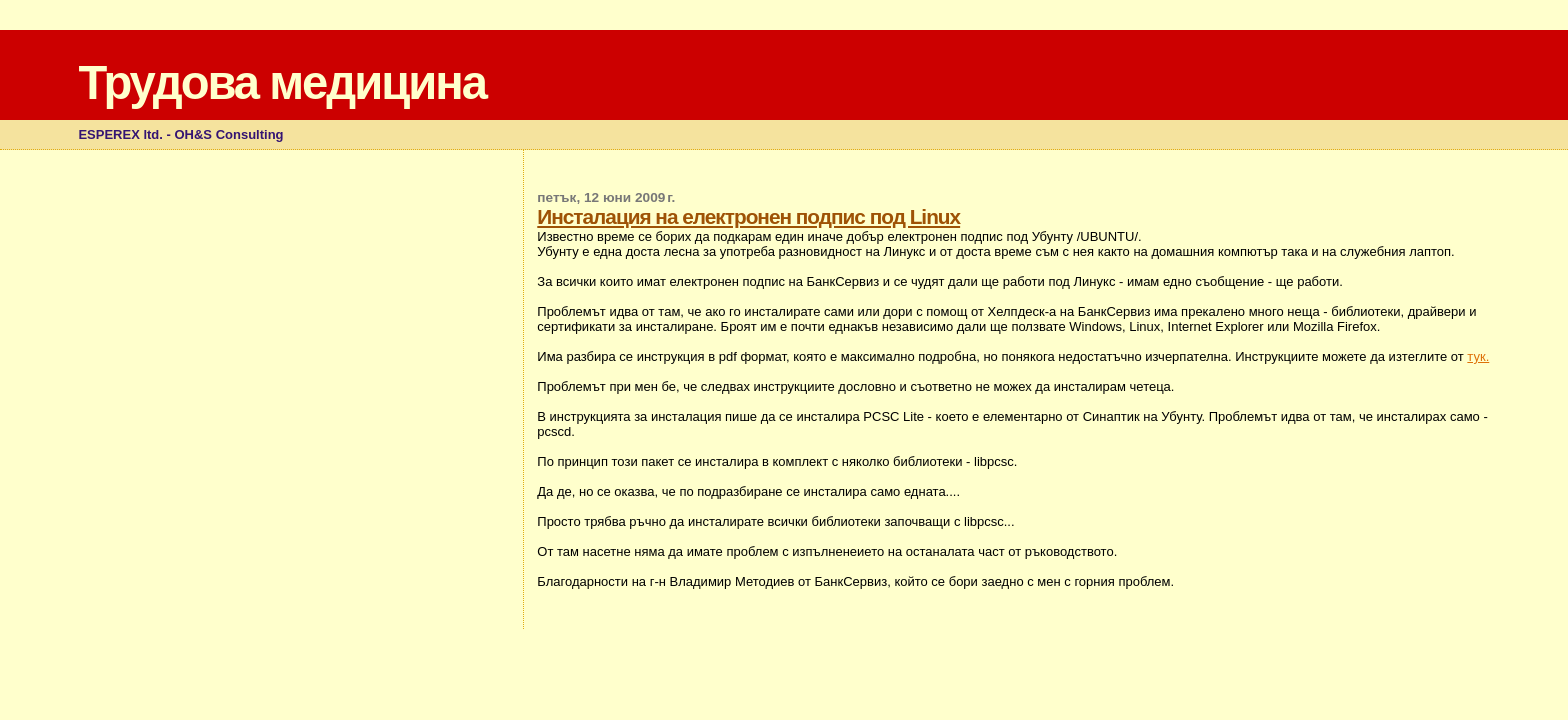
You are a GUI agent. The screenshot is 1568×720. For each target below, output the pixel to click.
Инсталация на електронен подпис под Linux (748, 216)
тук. (1478, 356)
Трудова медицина (282, 82)
